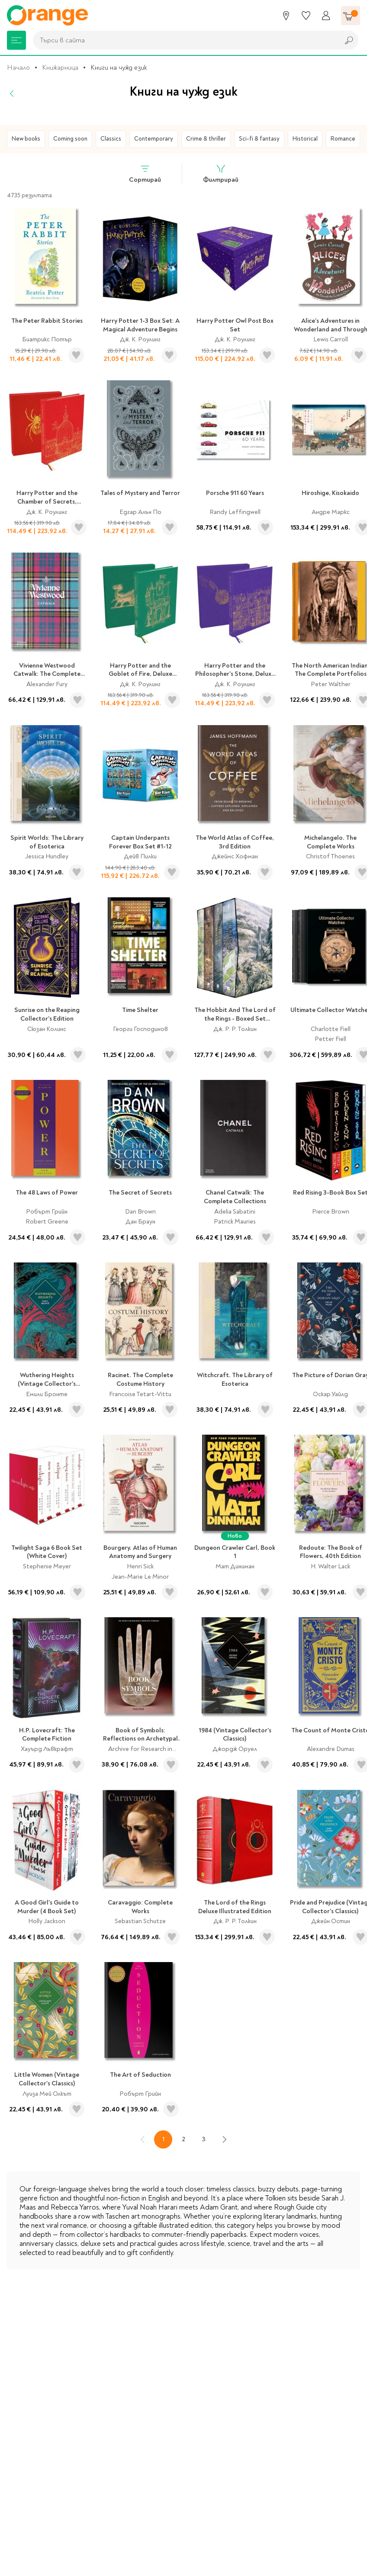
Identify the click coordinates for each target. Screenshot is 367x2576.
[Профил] (326, 15)
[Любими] (306, 15)
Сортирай (145, 174)
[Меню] (16, 40)
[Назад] (12, 93)
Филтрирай (220, 174)
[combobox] (184, 40)
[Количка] (350, 15)
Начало (18, 67)
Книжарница (60, 67)
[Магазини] (286, 15)
